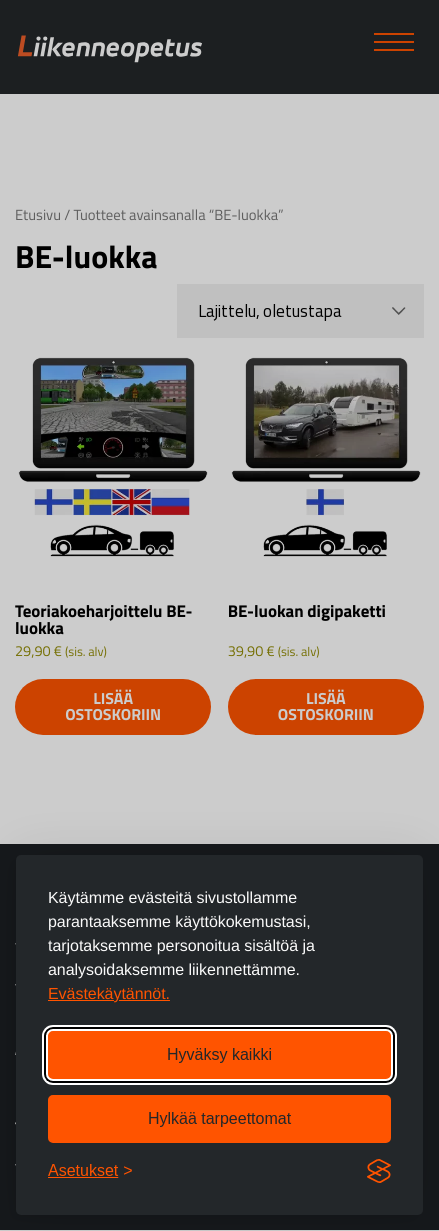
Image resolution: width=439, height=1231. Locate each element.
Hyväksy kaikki (219, 1054)
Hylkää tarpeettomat (219, 1118)
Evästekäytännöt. (109, 994)
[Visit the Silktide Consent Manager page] (379, 1171)
